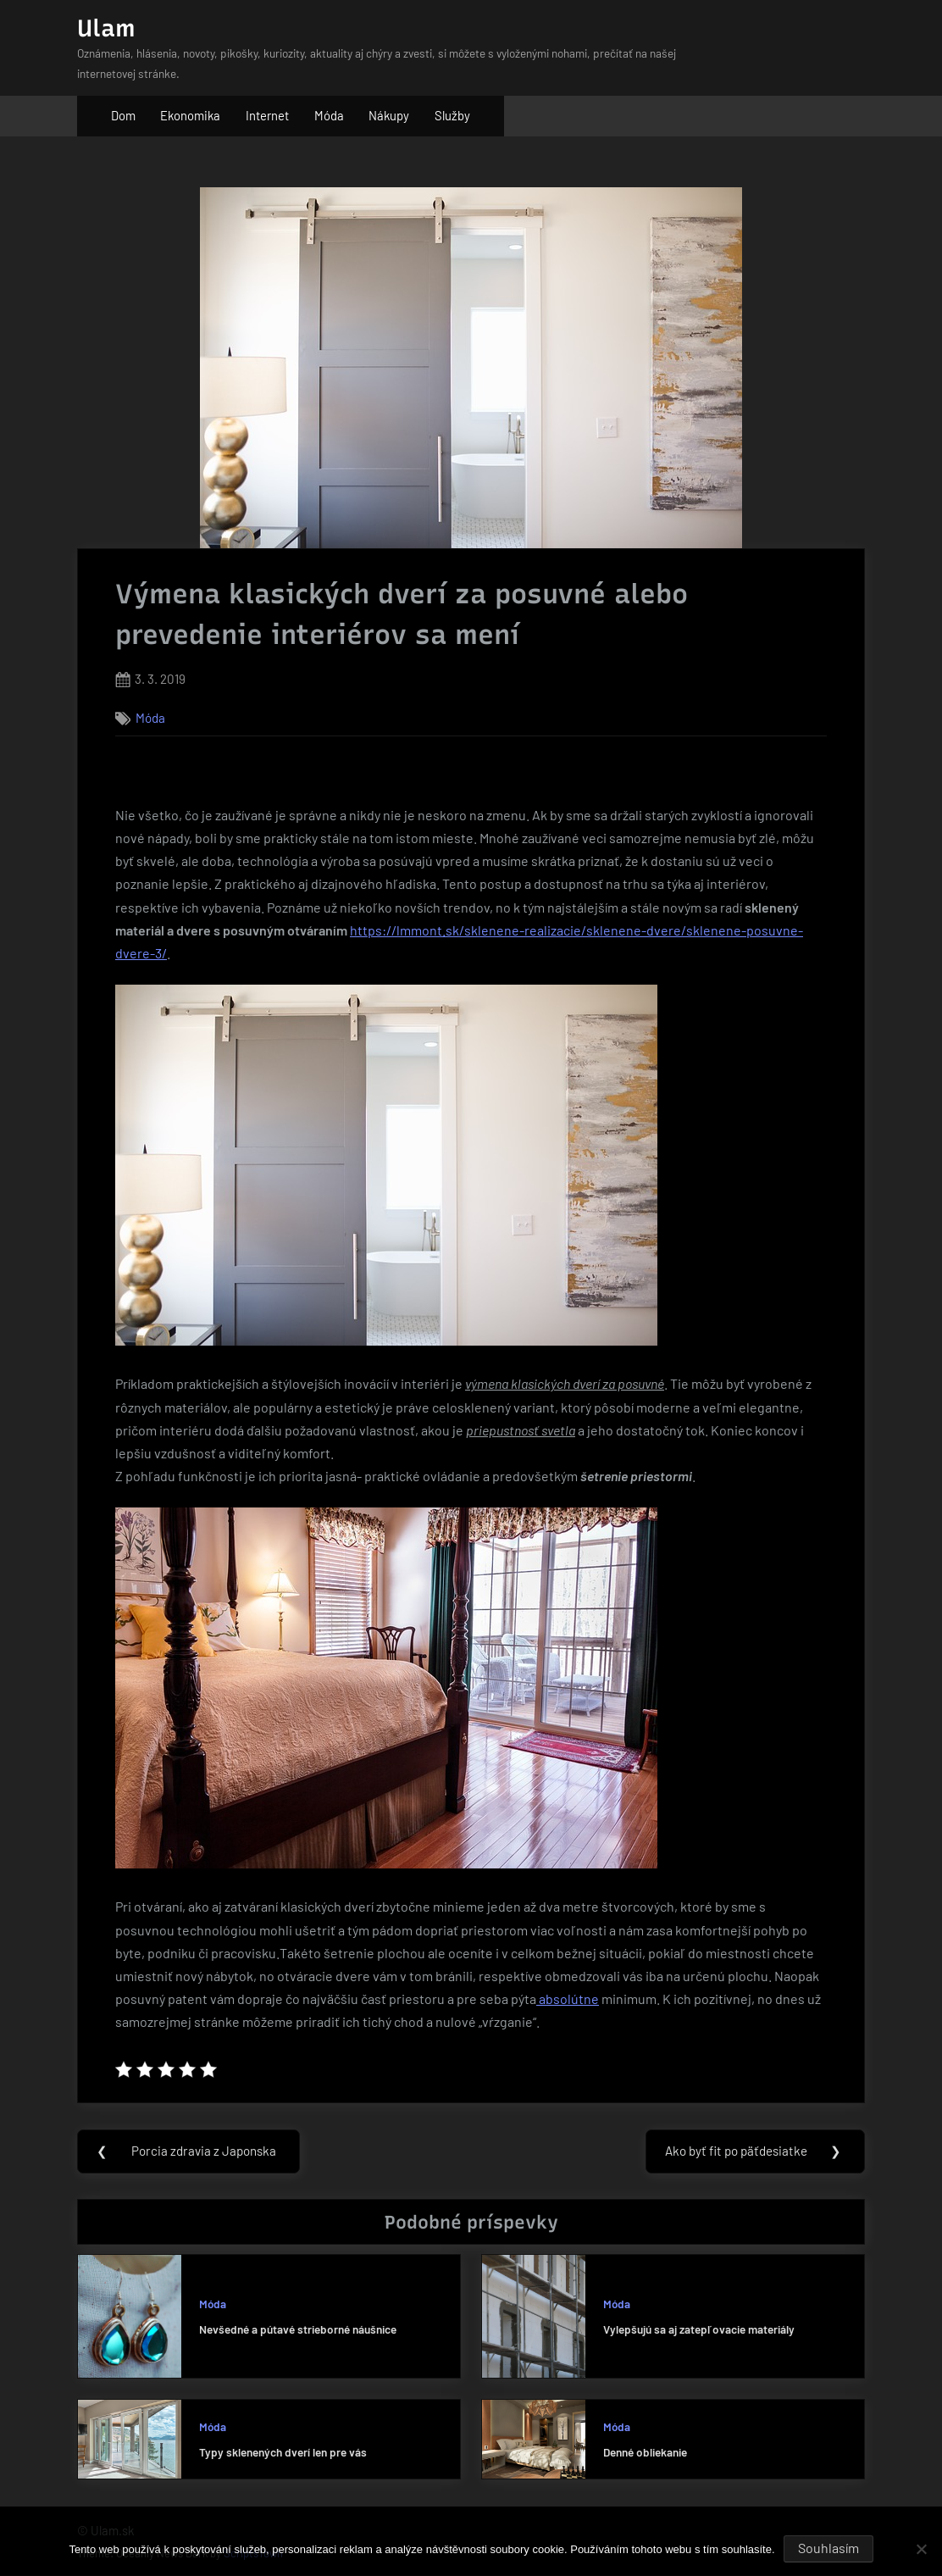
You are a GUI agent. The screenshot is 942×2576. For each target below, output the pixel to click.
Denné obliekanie (645, 2453)
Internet (267, 115)
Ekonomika (190, 115)
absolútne (567, 1998)
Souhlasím (828, 2548)
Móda (329, 115)
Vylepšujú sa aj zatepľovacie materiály (699, 2330)
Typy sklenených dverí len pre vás (283, 2453)
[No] (920, 2548)
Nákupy (388, 115)
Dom (123, 115)
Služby (452, 115)
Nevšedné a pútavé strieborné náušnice (297, 2330)
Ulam (106, 28)
